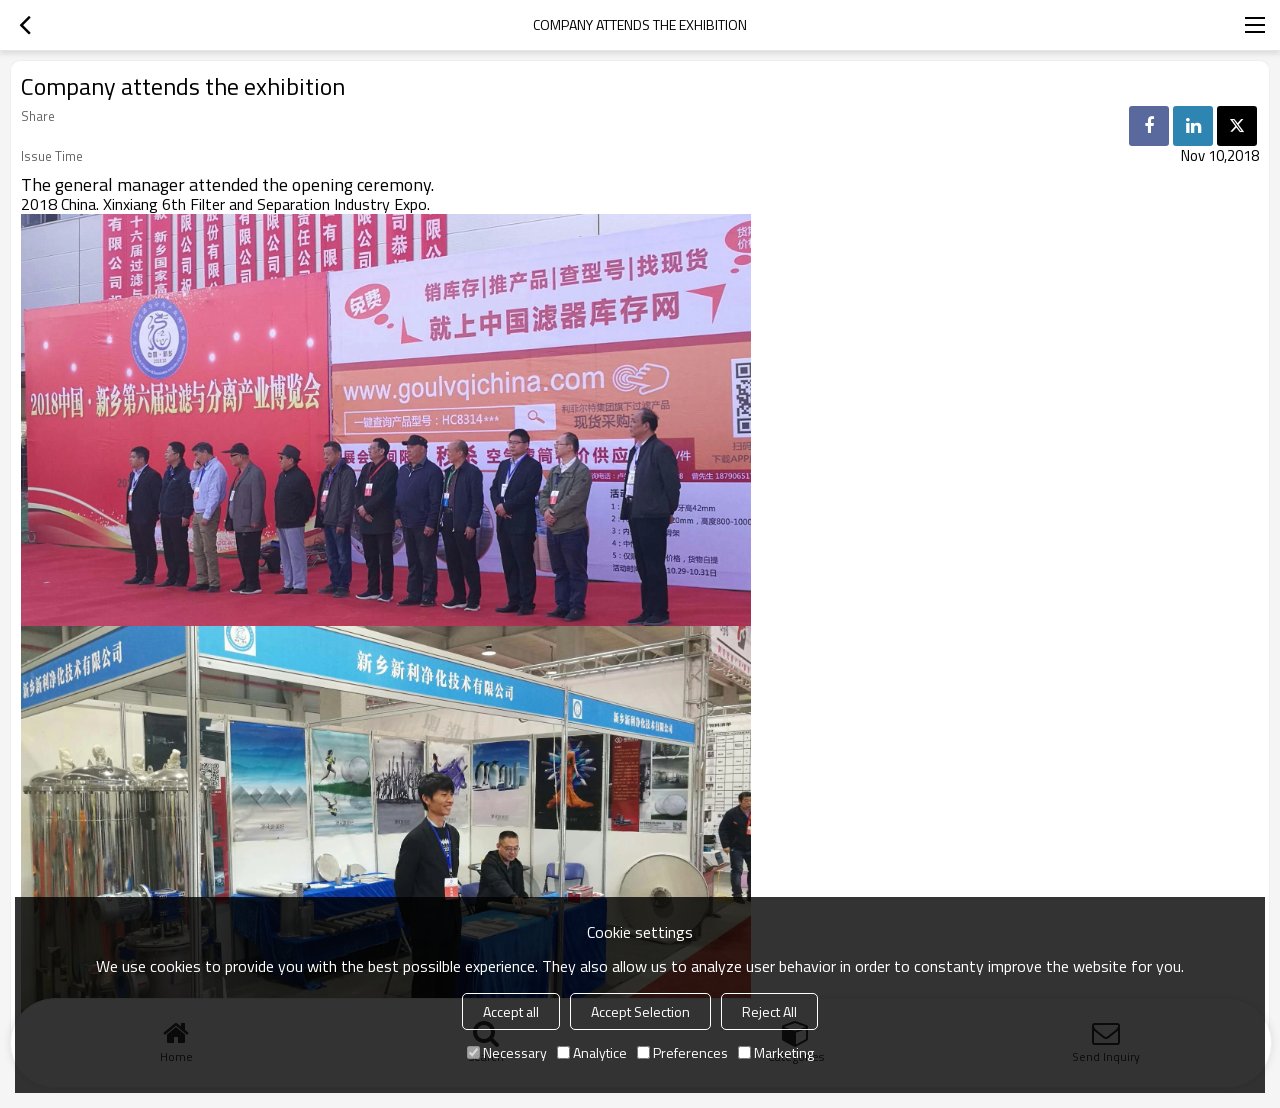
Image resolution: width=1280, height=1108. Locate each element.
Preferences (682, 1052)
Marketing (776, 1052)
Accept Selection (640, 1011)
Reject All (769, 1011)
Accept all (511, 1011)
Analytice (592, 1052)
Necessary (507, 1052)
